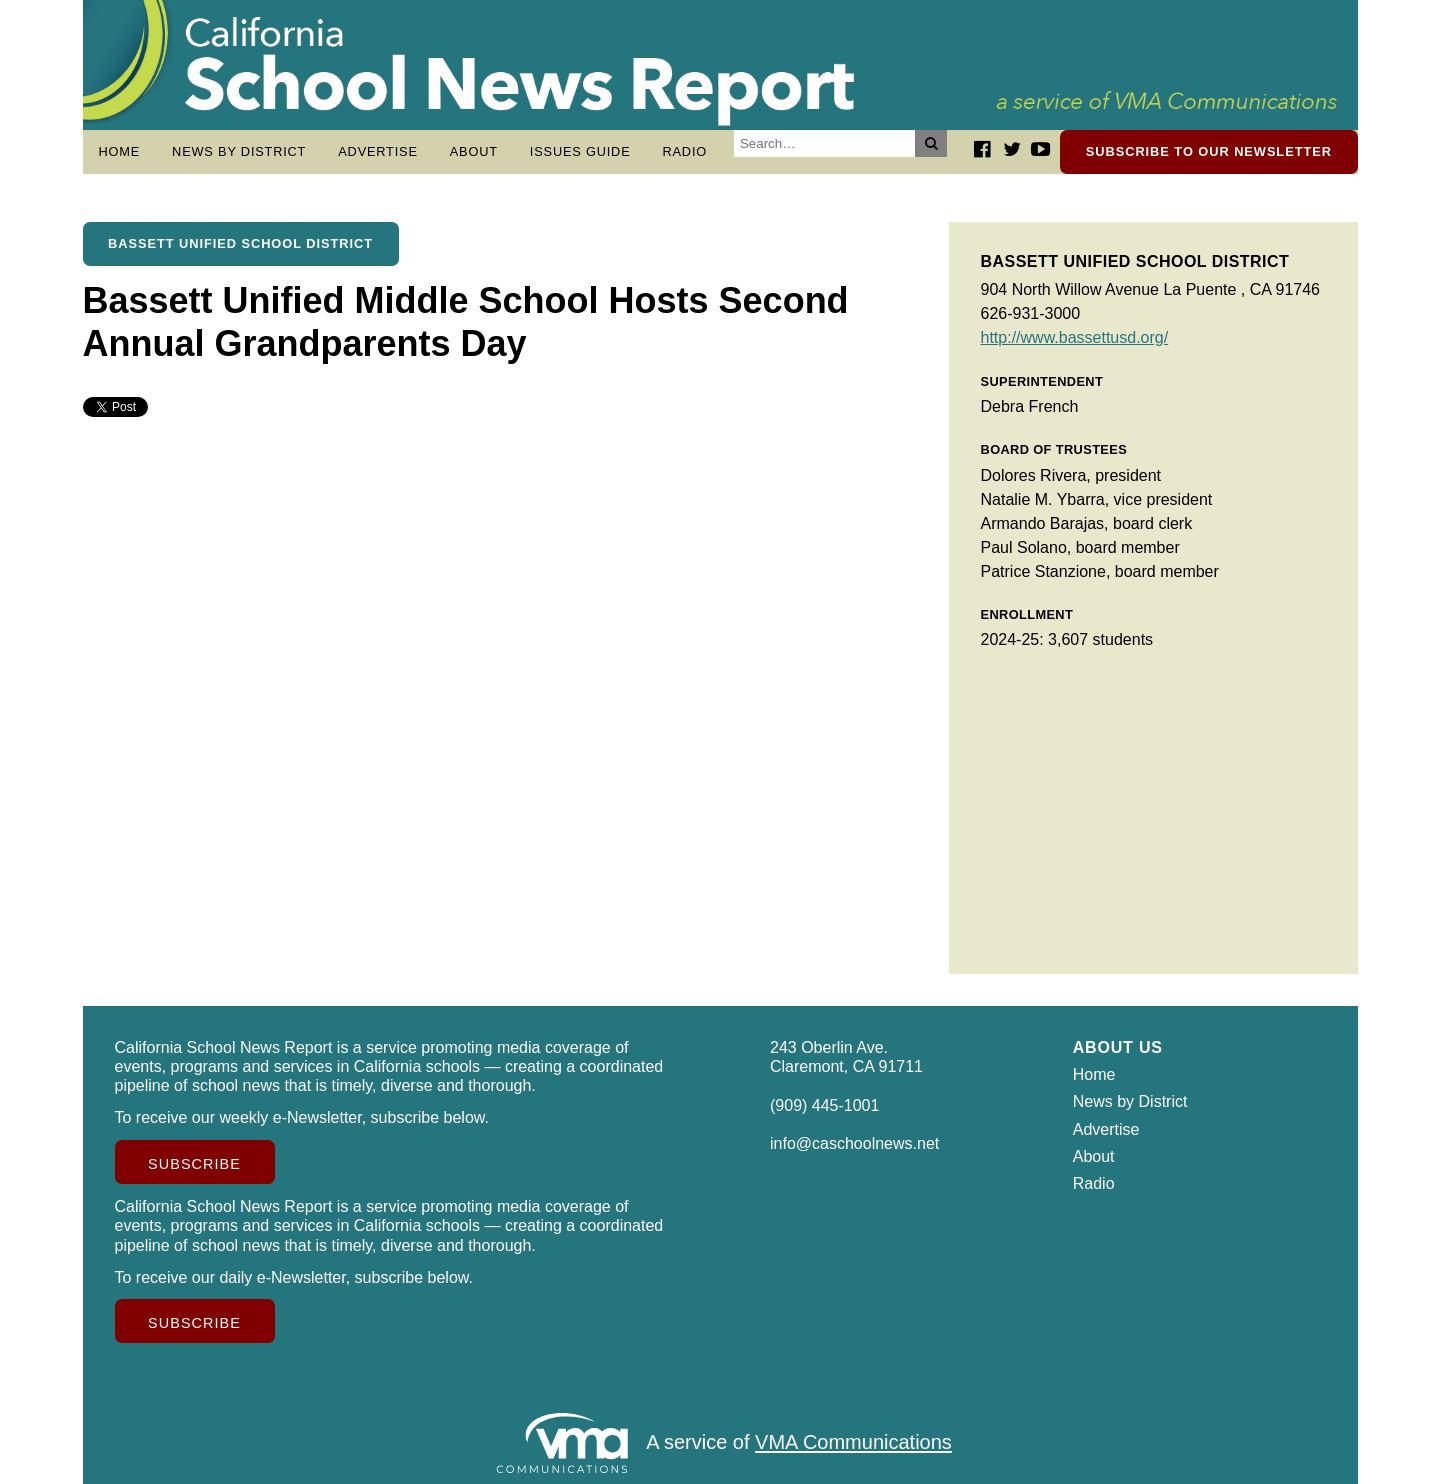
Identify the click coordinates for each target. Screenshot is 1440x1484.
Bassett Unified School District (240, 243)
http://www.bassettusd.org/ (1075, 337)
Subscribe (194, 1164)
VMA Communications (853, 1443)
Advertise (378, 151)
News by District (239, 151)
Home (120, 151)
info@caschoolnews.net (854, 1143)
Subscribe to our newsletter (1209, 151)
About (474, 151)
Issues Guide (580, 151)
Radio (684, 151)
